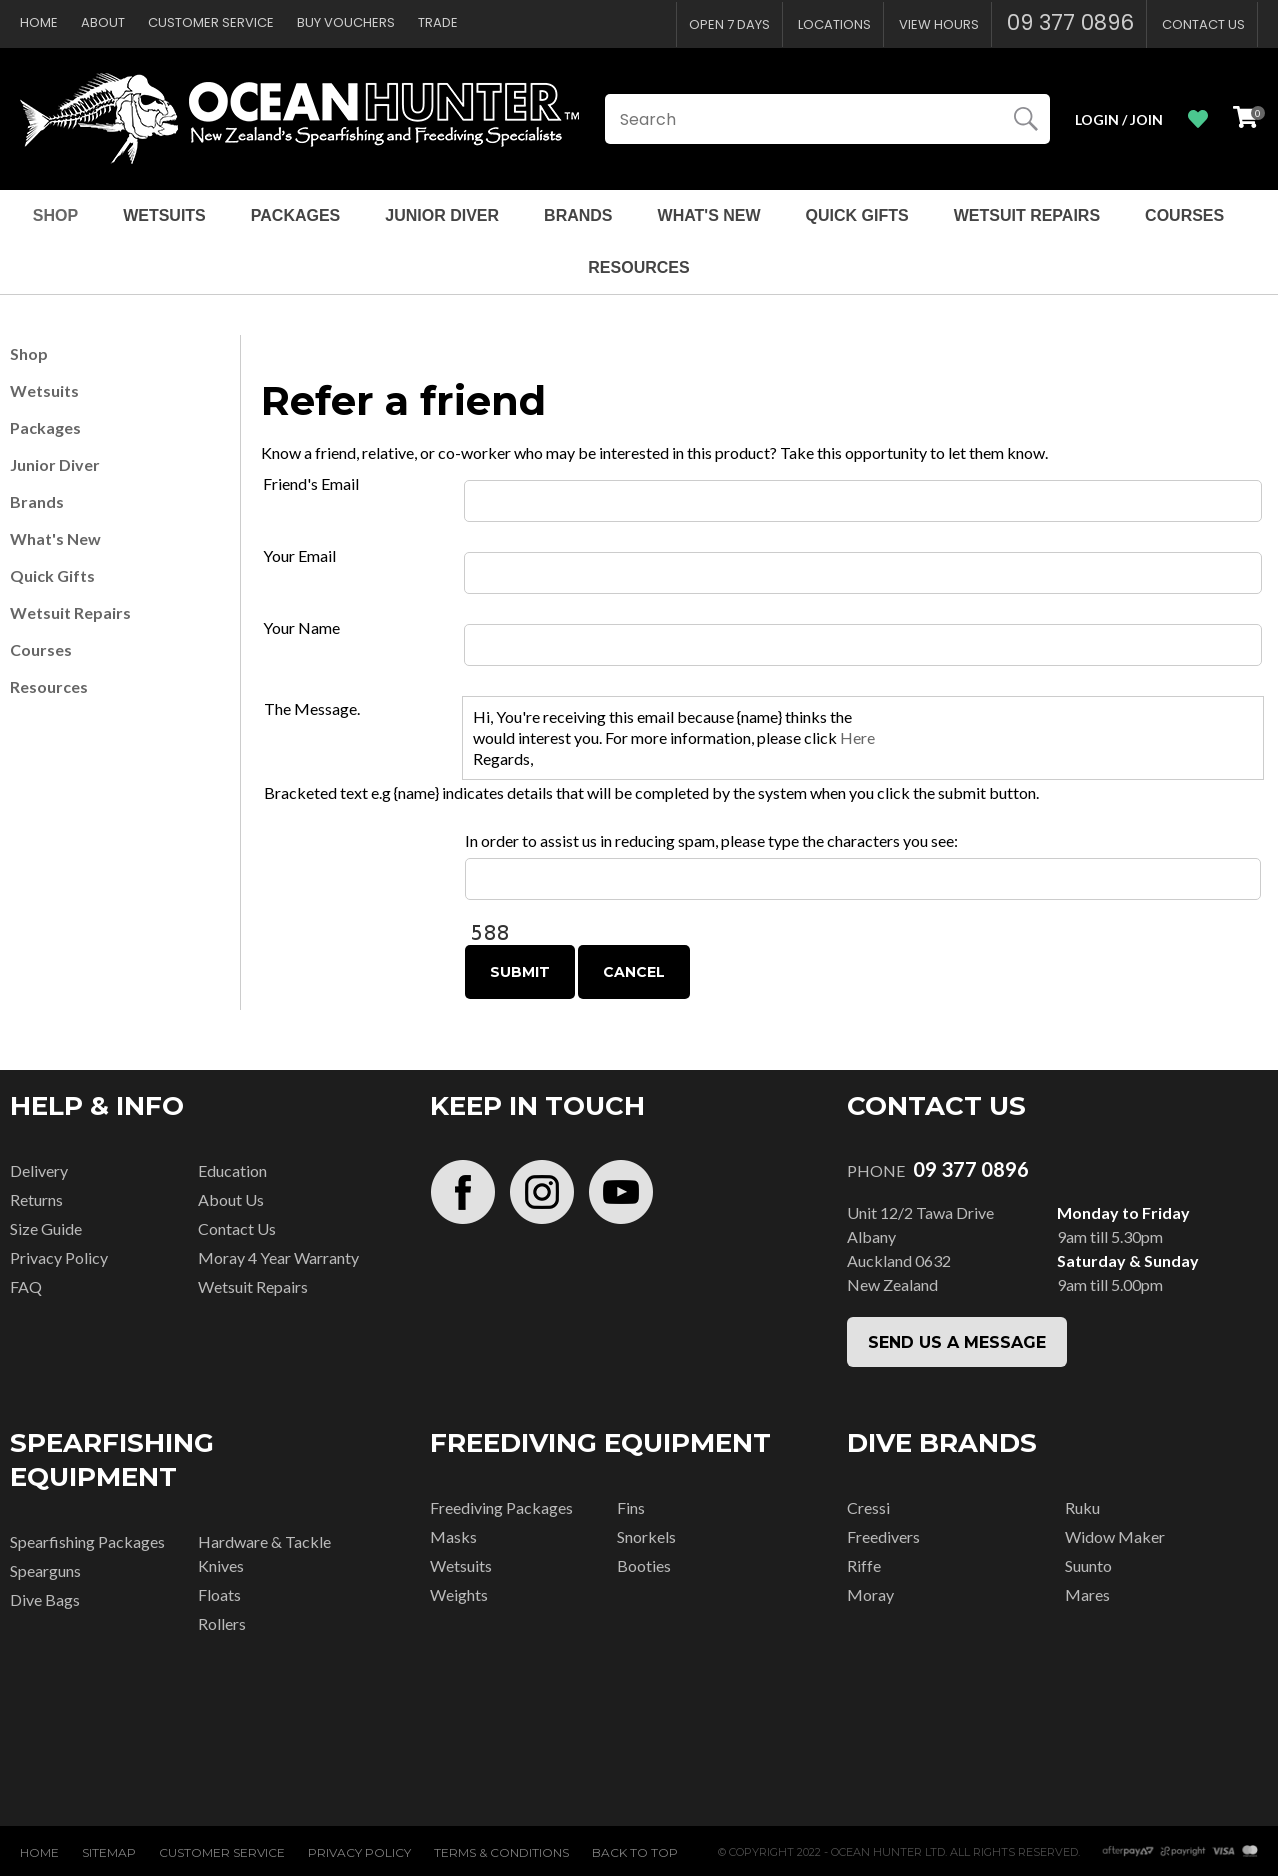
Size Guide (46, 1228)
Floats (219, 1594)
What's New (709, 215)
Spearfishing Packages (87, 1541)
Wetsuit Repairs (1027, 215)
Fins (631, 1507)
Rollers (222, 1623)
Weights (459, 1594)
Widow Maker (1115, 1536)
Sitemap (109, 1852)
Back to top (635, 1852)
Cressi (868, 1507)
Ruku (1082, 1507)
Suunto (1088, 1565)
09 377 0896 (1070, 22)
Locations (834, 24)
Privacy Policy (59, 1257)
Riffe (864, 1565)
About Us (231, 1199)
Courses (1184, 215)
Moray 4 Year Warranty (278, 1257)
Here (857, 737)
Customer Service (211, 22)
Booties (644, 1565)
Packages (296, 215)
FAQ (26, 1286)
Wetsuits (164, 215)
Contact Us (1203, 24)
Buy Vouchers (346, 22)
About (103, 22)
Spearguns (45, 1570)
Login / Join (1119, 119)
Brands (578, 215)
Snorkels (646, 1536)
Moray (870, 1594)
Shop (55, 215)
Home (39, 22)
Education (232, 1170)
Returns (36, 1199)
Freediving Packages (501, 1507)
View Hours (939, 24)
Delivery (39, 1170)
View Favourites (1198, 119)
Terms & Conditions (501, 1852)
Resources (638, 267)
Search (1026, 119)
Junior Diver (442, 215)
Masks (453, 1536)
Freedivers (883, 1536)
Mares (1087, 1594)
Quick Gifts (857, 215)
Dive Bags (45, 1599)
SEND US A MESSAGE (957, 1342)
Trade (438, 22)
